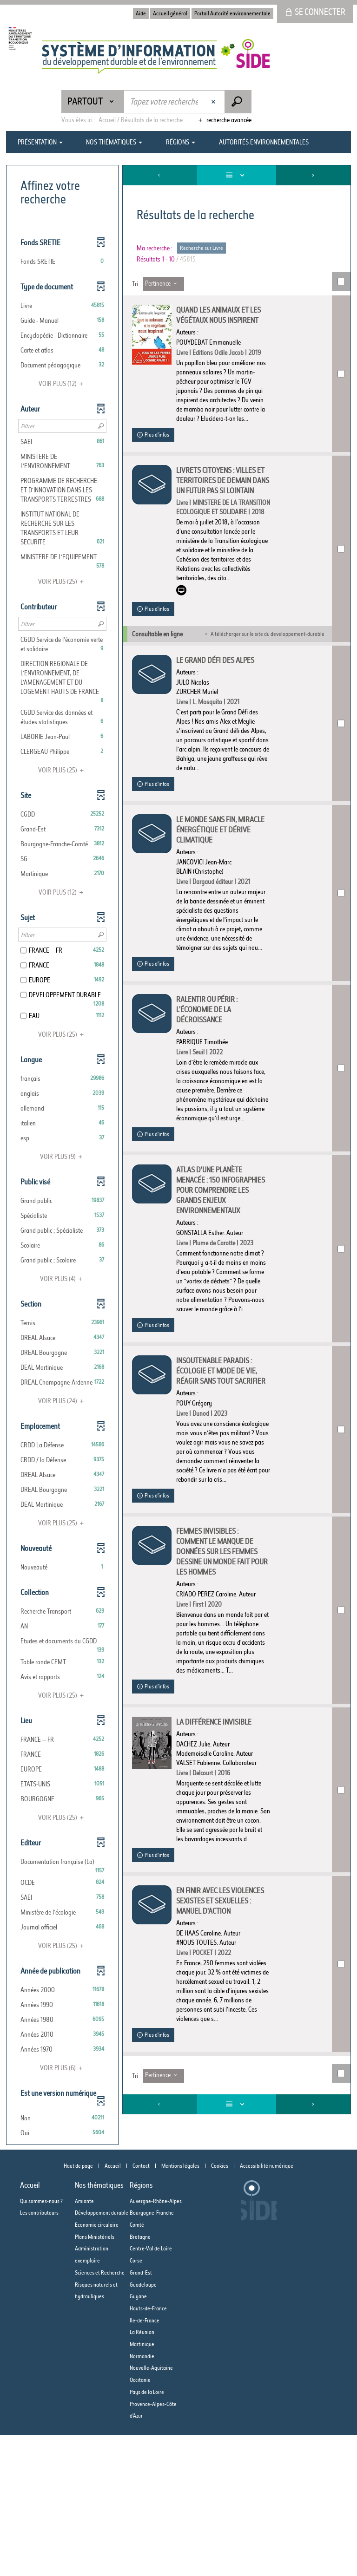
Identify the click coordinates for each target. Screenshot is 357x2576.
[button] (62, 261)
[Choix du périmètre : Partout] (92, 101)
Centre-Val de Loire (151, 2389)
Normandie (142, 2497)
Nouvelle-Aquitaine (151, 2509)
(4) (62, 1278)
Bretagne (140, 2378)
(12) (62, 383)
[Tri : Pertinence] (163, 284)
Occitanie (140, 2521)
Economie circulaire (97, 2366)
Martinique (142, 2485)
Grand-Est (141, 2414)
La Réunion (142, 2473)
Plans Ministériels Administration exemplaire (94, 2390)
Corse (136, 2402)
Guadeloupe (143, 2426)
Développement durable (101, 2354)
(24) (62, 1401)
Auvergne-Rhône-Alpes (156, 2342)
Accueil (113, 2307)
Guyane (138, 2437)
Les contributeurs (39, 2354)
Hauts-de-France (148, 2449)
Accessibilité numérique (266, 2307)
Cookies (219, 2307)
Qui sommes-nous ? (41, 2342)
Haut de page (78, 2307)
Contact (141, 2307)
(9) (62, 1156)
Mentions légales (180, 2307)
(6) (62, 2068)
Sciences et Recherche (100, 2414)
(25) (62, 581)
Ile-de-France (144, 2461)
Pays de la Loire (147, 2533)
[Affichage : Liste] (237, 175)
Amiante (84, 2342)
